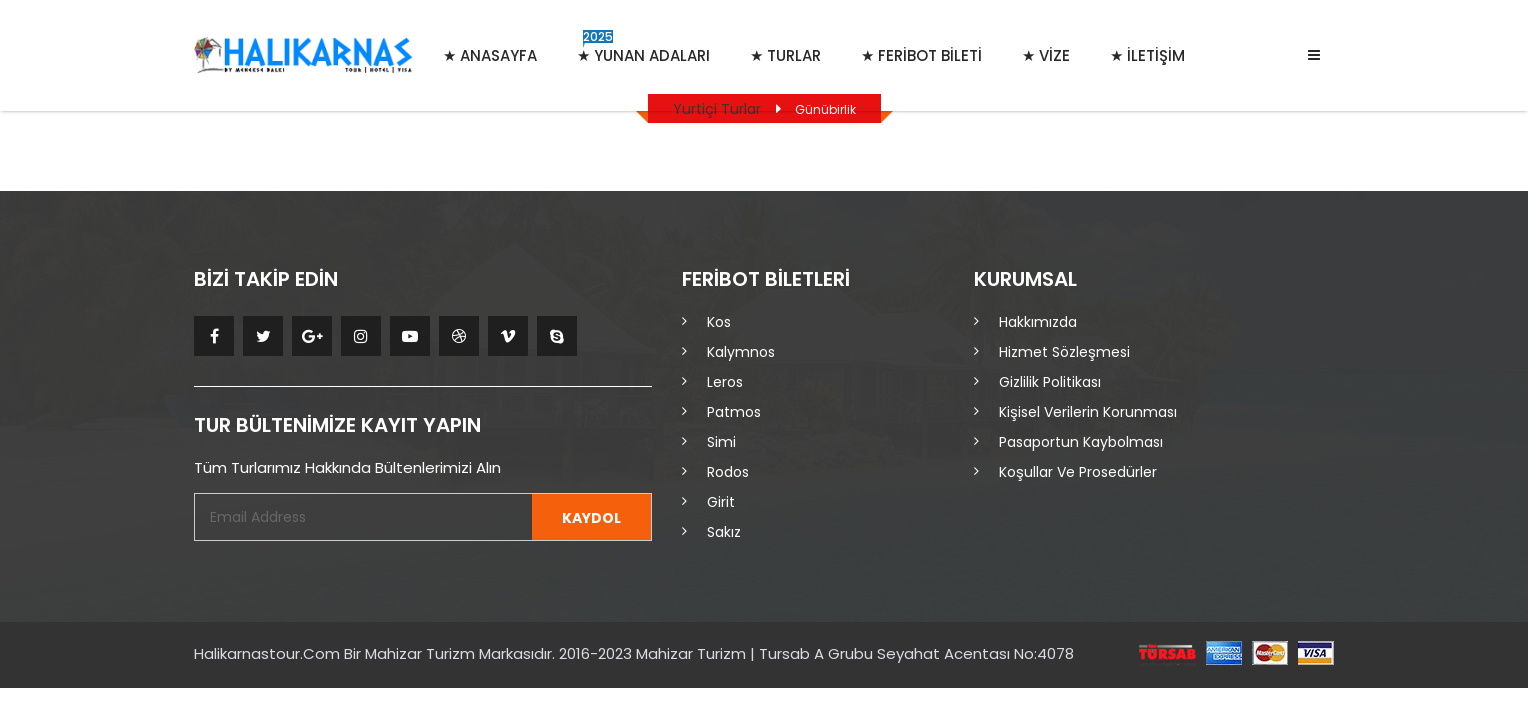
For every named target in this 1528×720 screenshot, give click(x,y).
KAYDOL (591, 518)
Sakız (724, 532)
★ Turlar (785, 55)
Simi (721, 442)
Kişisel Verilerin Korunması (1088, 412)
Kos (719, 322)
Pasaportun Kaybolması (1081, 442)
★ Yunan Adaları (643, 47)
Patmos (734, 412)
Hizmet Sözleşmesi (1064, 352)
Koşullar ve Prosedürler (1078, 472)
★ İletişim (1147, 55)
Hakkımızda (1038, 322)
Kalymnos (741, 352)
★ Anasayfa (490, 55)
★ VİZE (1046, 55)
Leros (725, 382)
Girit (721, 502)
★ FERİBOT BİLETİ (921, 55)
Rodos (728, 472)
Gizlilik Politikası (1050, 382)
